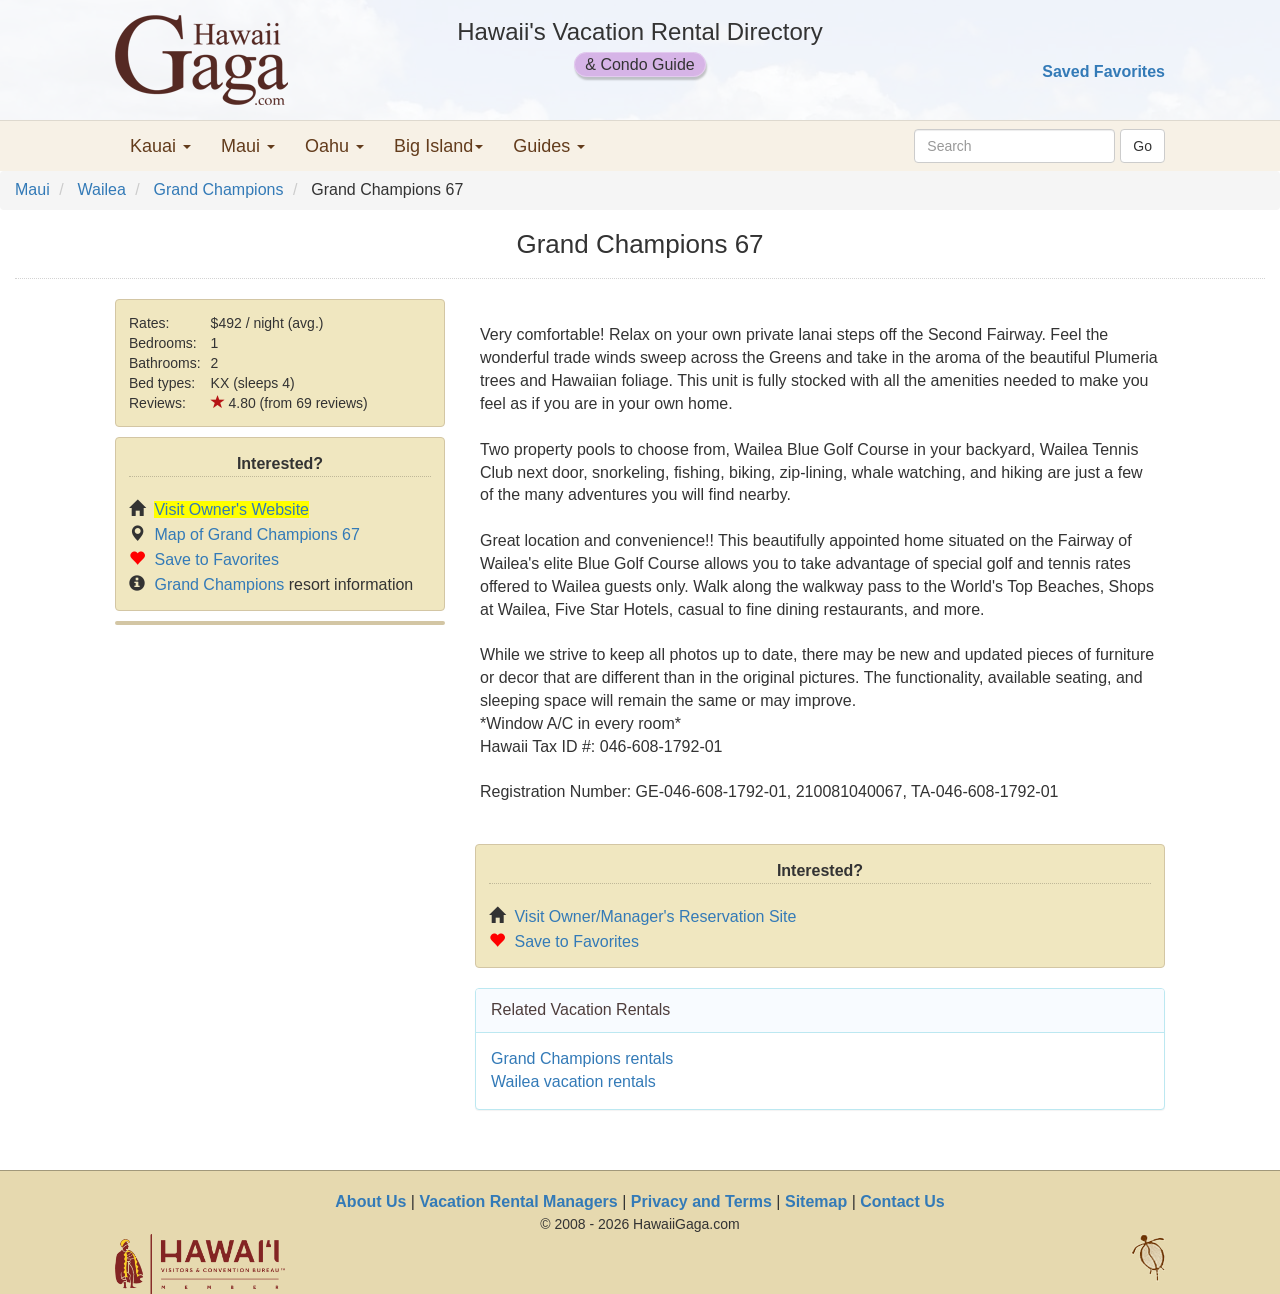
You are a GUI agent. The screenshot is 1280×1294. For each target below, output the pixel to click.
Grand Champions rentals (582, 1058)
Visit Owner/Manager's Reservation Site (655, 916)
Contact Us (902, 1201)
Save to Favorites (216, 559)
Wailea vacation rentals (573, 1081)
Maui (32, 189)
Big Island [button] (438, 146)
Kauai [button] (160, 146)
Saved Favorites (1103, 71)
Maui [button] (248, 146)
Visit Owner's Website (231, 509)
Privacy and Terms (701, 1201)
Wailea (101, 189)
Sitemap (816, 1201)
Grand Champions (219, 189)
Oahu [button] (334, 146)
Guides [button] (549, 146)
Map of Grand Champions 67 (256, 534)
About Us (370, 1201)
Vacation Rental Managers (518, 1201)
